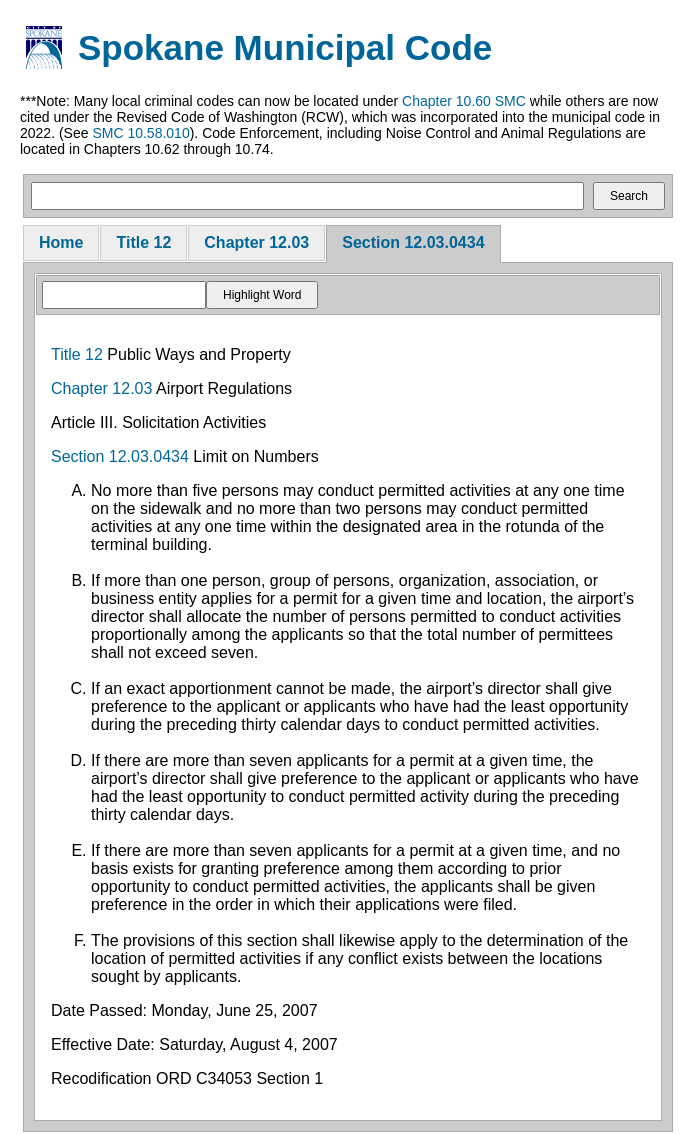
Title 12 (143, 242)
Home (61, 242)
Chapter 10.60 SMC (464, 101)
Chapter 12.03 (256, 242)
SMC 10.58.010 (140, 133)
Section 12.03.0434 (413, 242)
